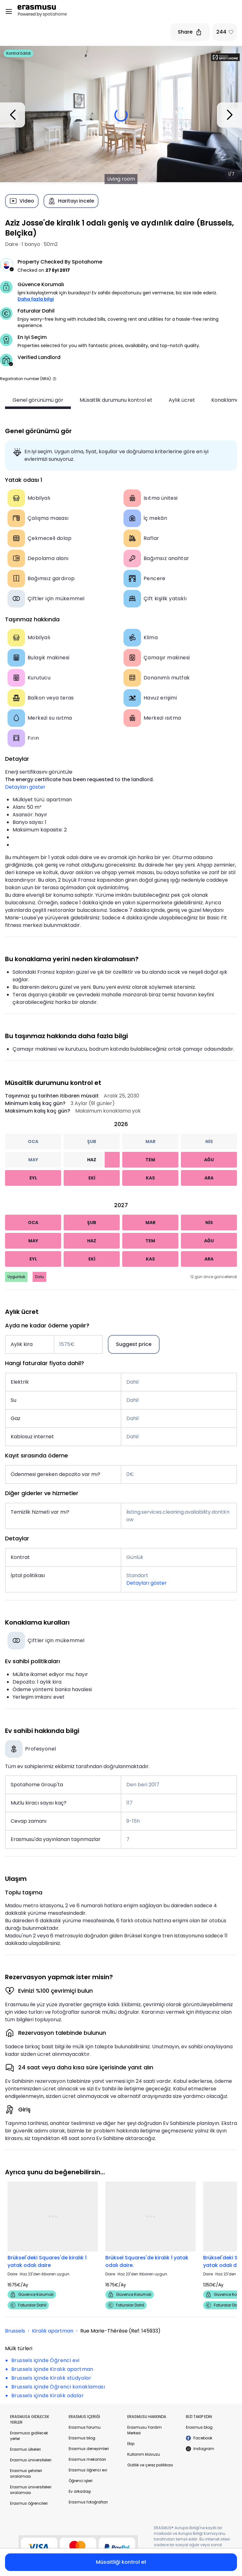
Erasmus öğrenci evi (88, 2470)
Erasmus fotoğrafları (88, 2502)
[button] (54, 378)
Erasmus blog (82, 2438)
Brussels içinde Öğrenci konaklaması (58, 2386)
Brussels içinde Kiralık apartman (52, 2369)
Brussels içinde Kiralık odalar (47, 2395)
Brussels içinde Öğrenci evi (45, 2360)
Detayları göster (25, 787)
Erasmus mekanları (87, 2459)
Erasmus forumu (85, 2427)
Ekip (130, 2443)
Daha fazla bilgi (36, 299)
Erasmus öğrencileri (29, 2503)
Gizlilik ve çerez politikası (150, 2465)
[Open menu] (9, 11)
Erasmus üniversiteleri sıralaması (30, 2489)
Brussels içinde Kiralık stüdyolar (51, 2378)
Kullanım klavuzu (143, 2454)
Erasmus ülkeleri (25, 2449)
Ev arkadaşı (80, 2491)
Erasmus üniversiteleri (30, 2460)
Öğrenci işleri (80, 2480)
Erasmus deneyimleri (89, 2448)
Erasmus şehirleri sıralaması (26, 2473)
